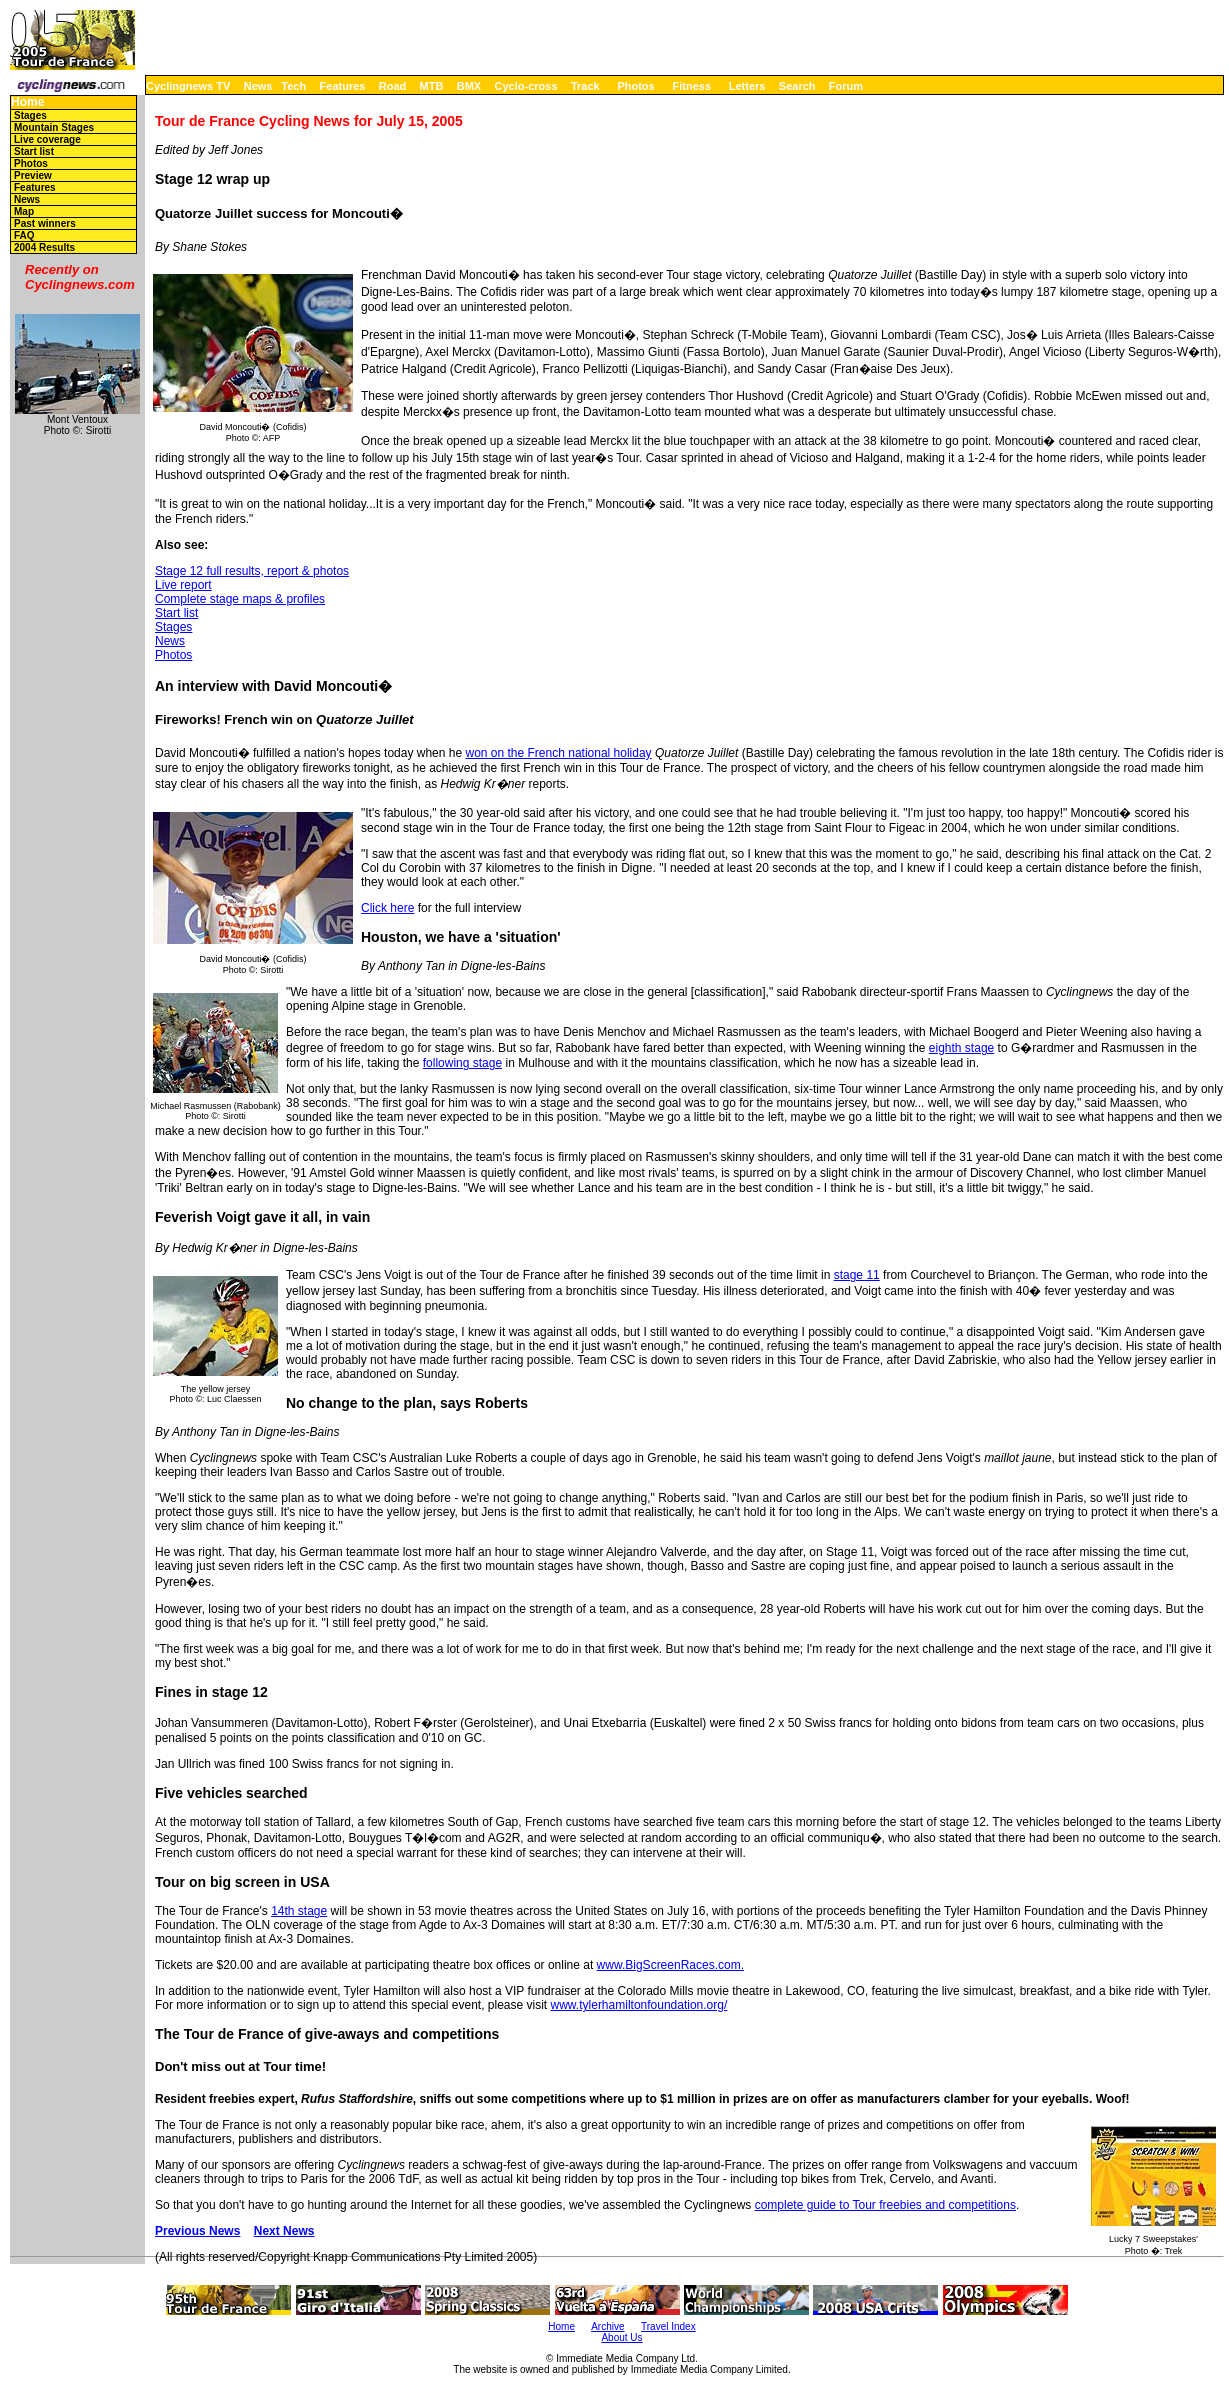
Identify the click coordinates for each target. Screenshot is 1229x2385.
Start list (34, 151)
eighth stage (961, 1048)
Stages (30, 115)
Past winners (45, 223)
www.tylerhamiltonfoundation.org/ (639, 2005)
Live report (183, 585)
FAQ (24, 235)
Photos (635, 86)
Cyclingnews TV (188, 86)
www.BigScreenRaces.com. (670, 1965)
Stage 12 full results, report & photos (252, 571)
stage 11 (857, 1275)
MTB (432, 86)
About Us (621, 2337)
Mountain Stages (54, 127)
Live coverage (47, 139)
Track (585, 86)
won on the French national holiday (558, 753)
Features (343, 86)
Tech (293, 86)
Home (27, 102)
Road (393, 86)
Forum (846, 86)
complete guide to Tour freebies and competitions (885, 2205)
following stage (462, 1063)
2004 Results (44, 247)
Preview (33, 175)
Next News (284, 2231)
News (258, 86)
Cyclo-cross (526, 86)
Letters (747, 86)
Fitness (691, 86)
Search (797, 86)
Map (24, 211)
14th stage (299, 1911)
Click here (387, 908)
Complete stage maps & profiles (240, 599)
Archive (607, 2326)
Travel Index (668, 2326)
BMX (469, 86)
